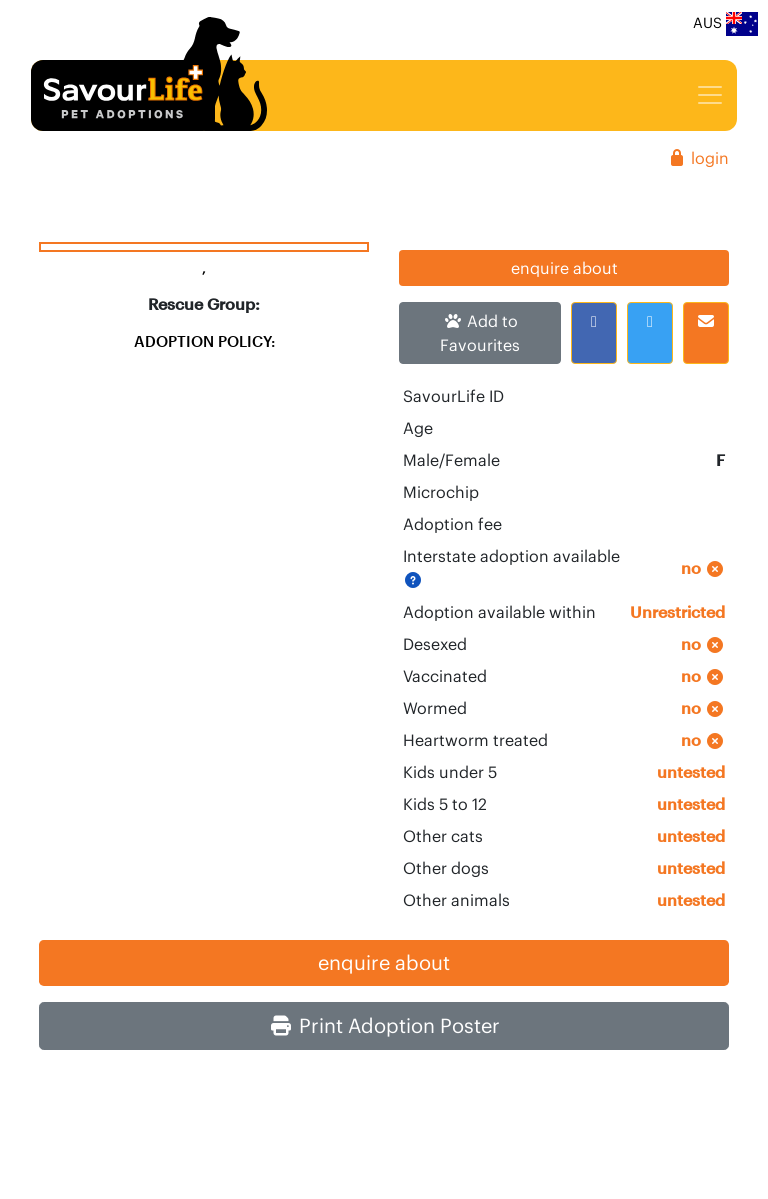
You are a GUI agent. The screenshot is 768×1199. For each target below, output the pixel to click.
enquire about (564, 268)
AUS (725, 24)
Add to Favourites (480, 333)
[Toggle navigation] (710, 95)
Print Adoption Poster (384, 1025)
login (698, 158)
